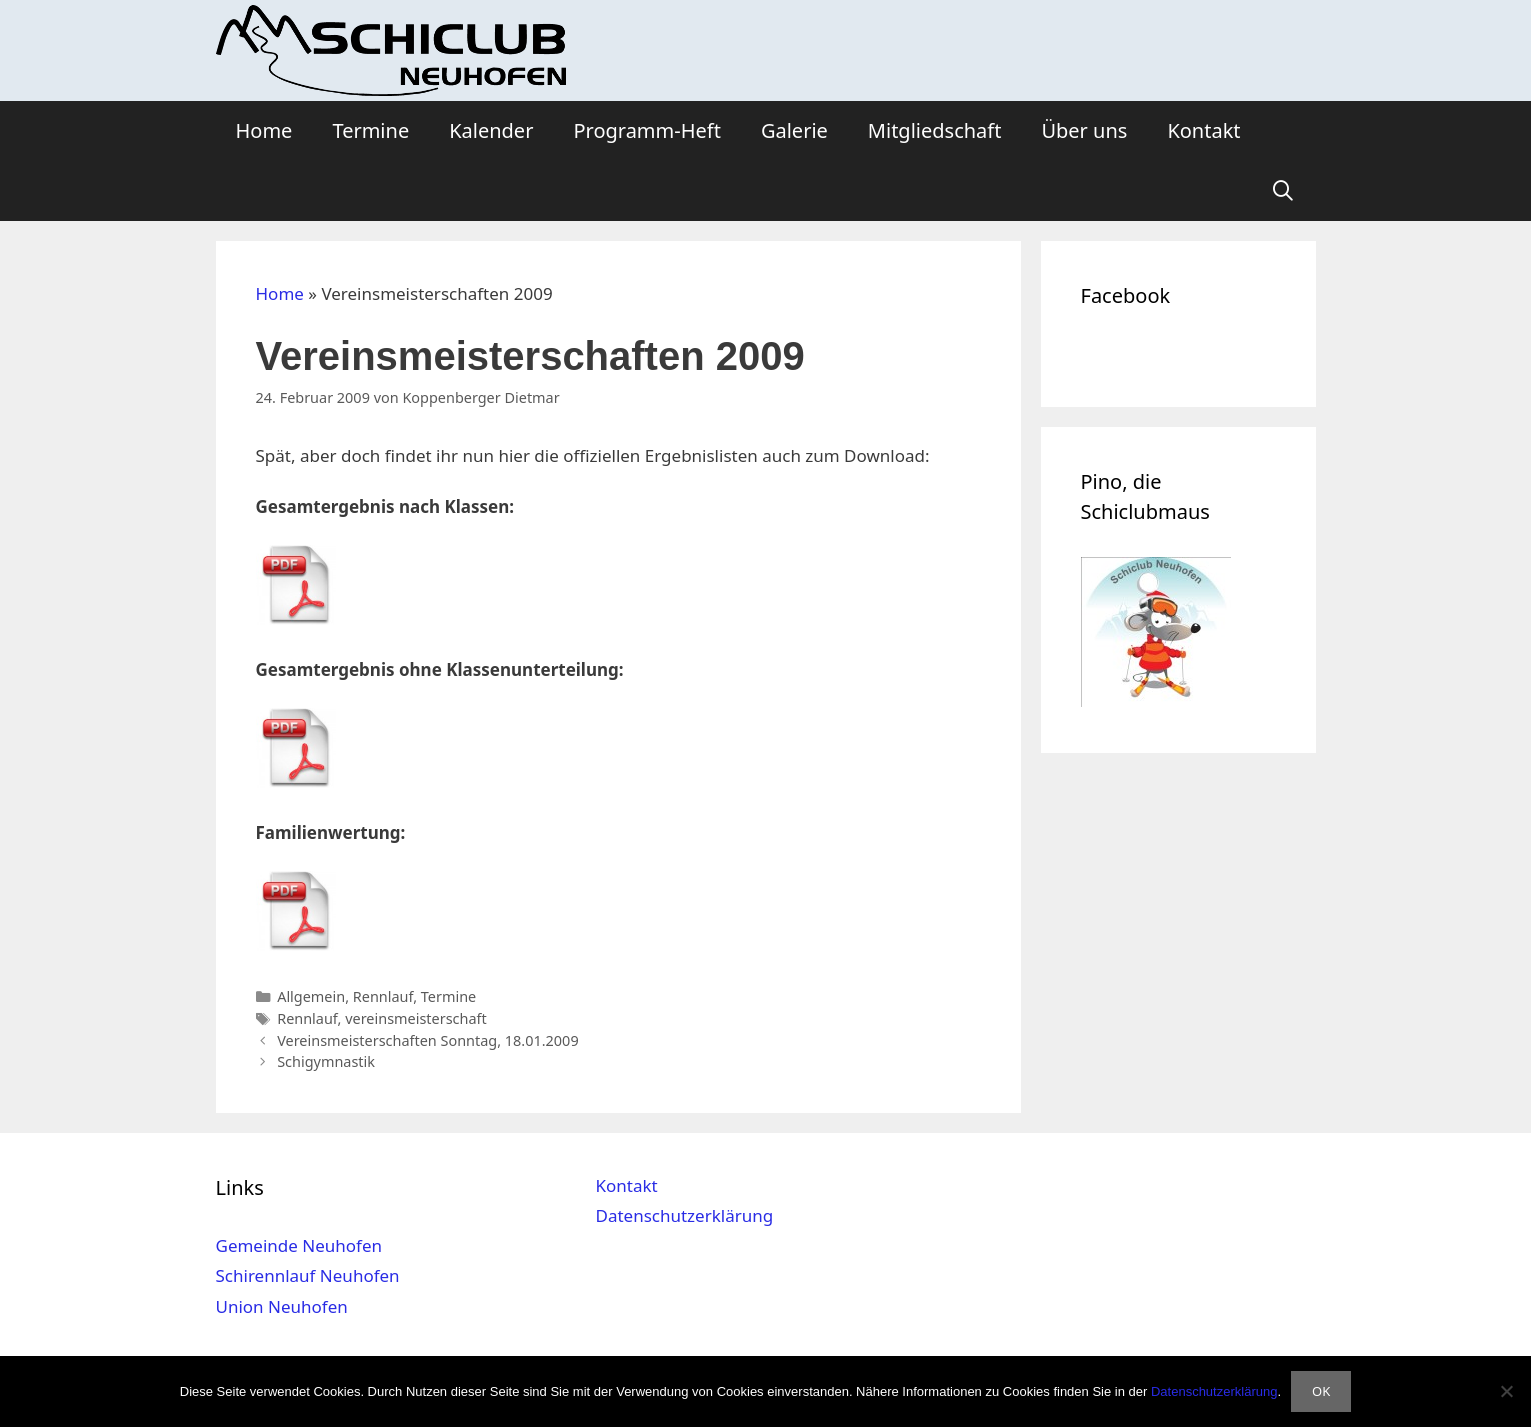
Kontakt (1203, 130)
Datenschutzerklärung (684, 1215)
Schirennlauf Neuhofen (308, 1275)
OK (1321, 1391)
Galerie (794, 130)
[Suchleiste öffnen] (1283, 191)
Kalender (491, 130)
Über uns (1084, 130)
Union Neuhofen (282, 1306)
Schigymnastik (326, 1061)
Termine (370, 130)
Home (264, 130)
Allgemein (311, 996)
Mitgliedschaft (935, 130)
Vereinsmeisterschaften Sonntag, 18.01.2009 (427, 1040)
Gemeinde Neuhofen (299, 1245)
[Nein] (1506, 1391)
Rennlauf (383, 996)
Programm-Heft (646, 130)
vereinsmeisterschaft (416, 1018)
